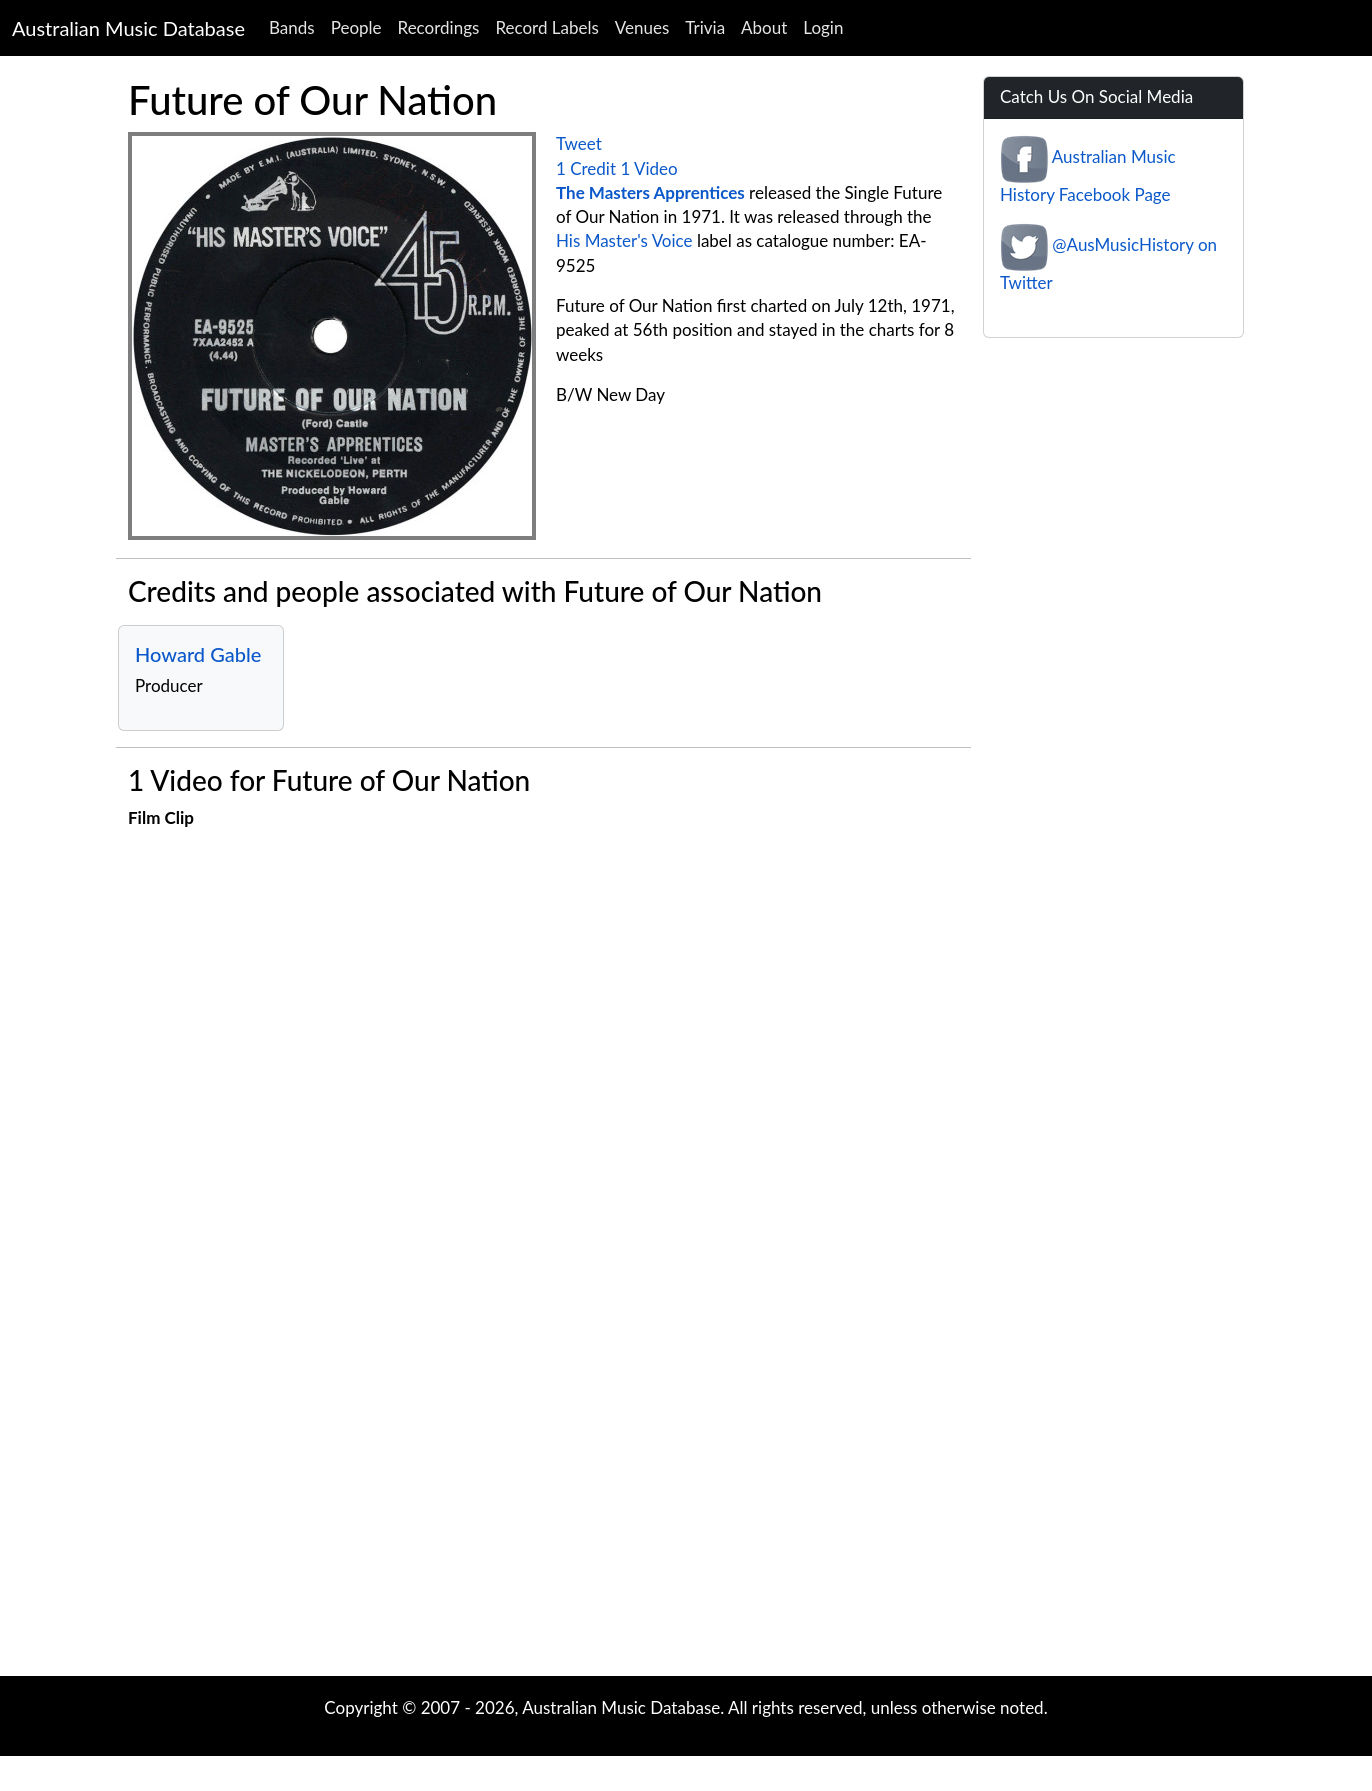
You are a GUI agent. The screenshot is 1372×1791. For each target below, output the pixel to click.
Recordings (439, 27)
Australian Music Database (128, 28)
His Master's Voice (624, 240)
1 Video (648, 168)
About (764, 27)
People (356, 27)
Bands (292, 27)
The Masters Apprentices (650, 192)
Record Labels (546, 27)
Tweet (579, 143)
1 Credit (586, 168)
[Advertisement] (686, 1516)
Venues (642, 27)
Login (823, 27)
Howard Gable (198, 654)
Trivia (705, 27)
